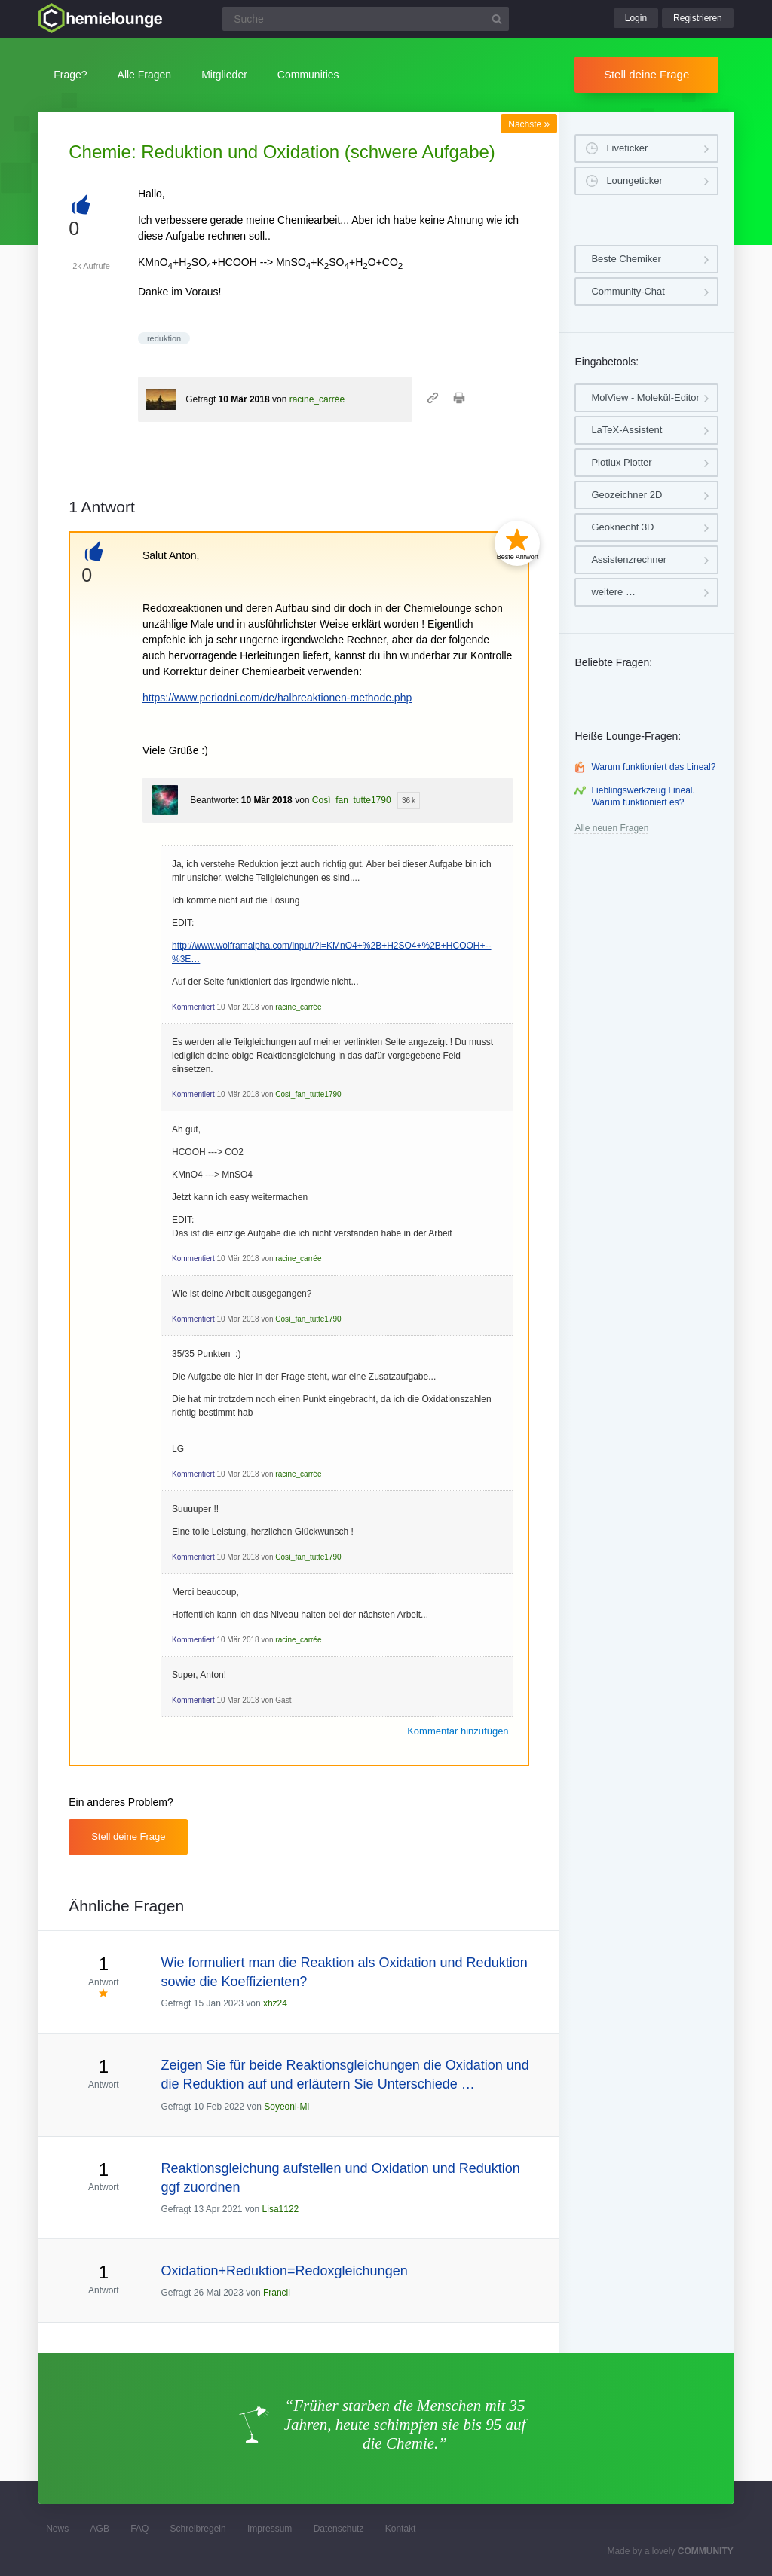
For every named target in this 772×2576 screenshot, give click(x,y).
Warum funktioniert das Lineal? (653, 767)
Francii (276, 2292)
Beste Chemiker (625, 258)
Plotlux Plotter (621, 462)
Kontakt (400, 2528)
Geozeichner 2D (626, 494)
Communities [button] (308, 75)
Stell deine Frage (646, 74)
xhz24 (275, 2003)
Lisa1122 (280, 2209)
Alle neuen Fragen (611, 828)
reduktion (164, 338)
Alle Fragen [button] (145, 75)
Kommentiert (193, 1007)
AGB (99, 2528)
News (57, 2528)
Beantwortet (214, 800)
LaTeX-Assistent (626, 429)
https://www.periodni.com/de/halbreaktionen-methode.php (277, 698)
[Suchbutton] (497, 19)
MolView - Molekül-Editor (645, 397)
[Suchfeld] (365, 19)
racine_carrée (317, 399)
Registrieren (697, 18)
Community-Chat (628, 291)
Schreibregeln (198, 2528)
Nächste (529, 124)
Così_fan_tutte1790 (351, 800)
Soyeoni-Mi (286, 2106)
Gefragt (200, 399)
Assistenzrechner (628, 559)
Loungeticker (634, 180)
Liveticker (627, 148)
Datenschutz (339, 2528)
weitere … (613, 591)
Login (636, 18)
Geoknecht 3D (622, 527)
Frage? (70, 75)
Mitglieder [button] (224, 75)
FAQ (139, 2528)
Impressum (269, 2528)
